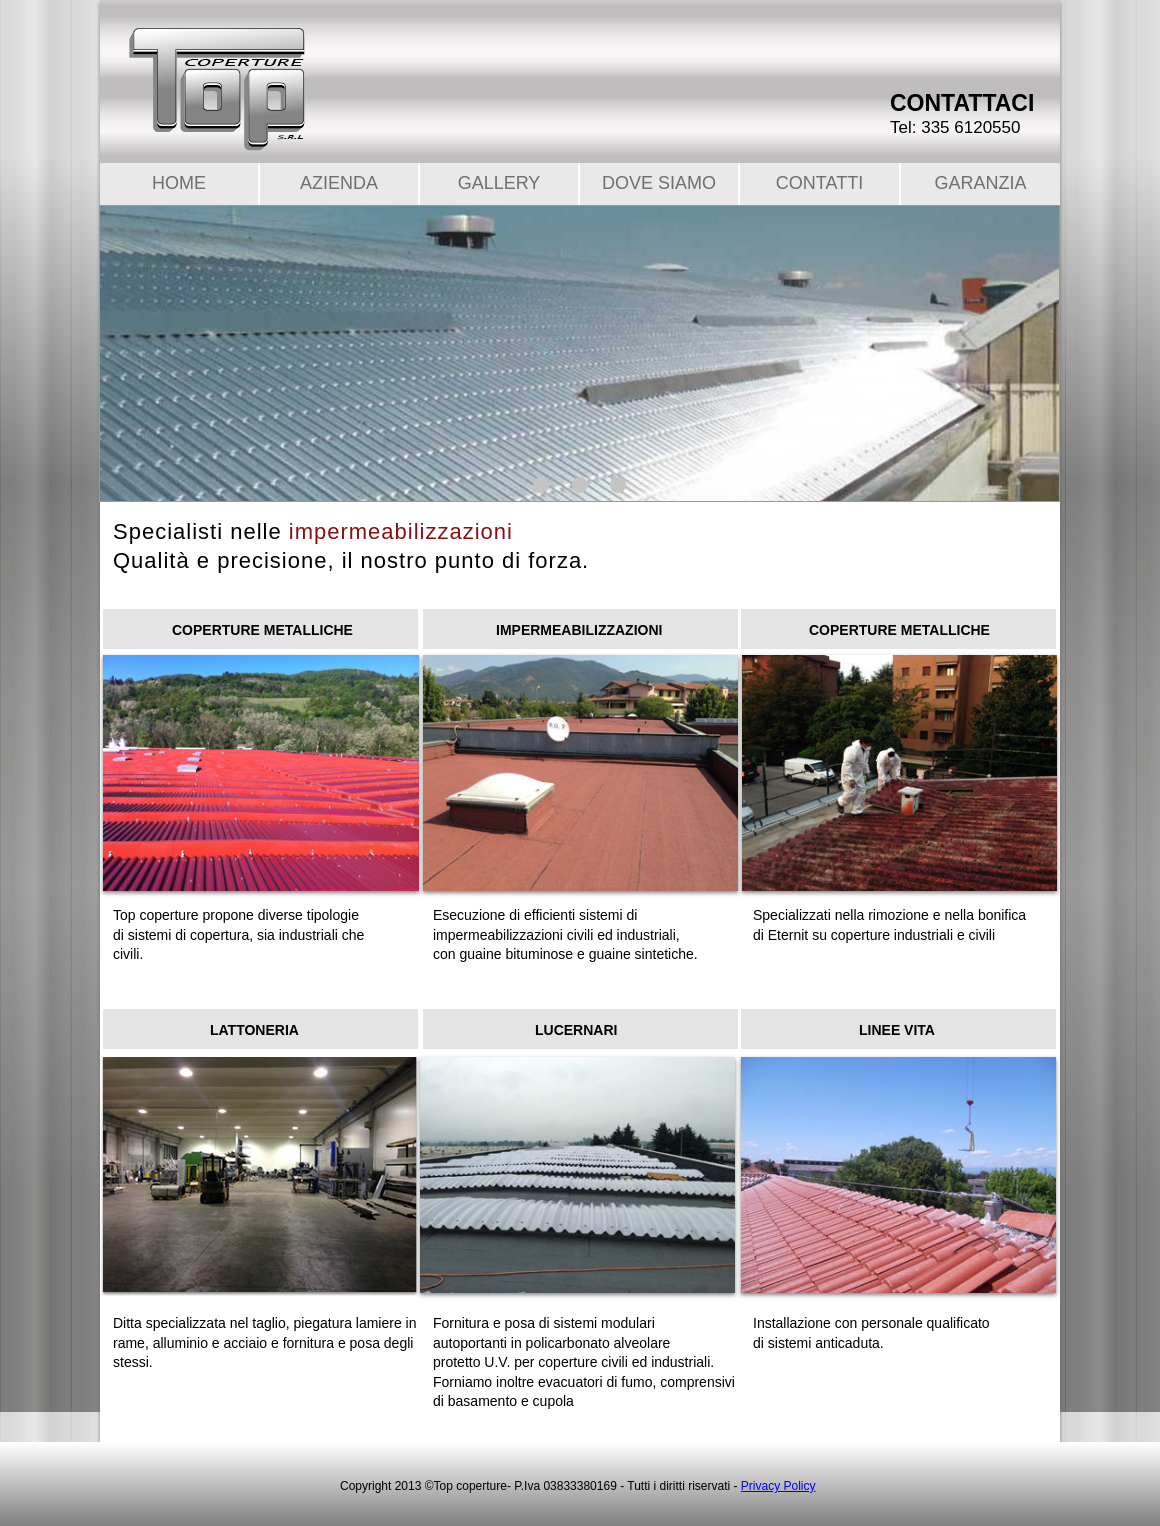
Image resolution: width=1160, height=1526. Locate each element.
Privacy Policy (778, 1486)
